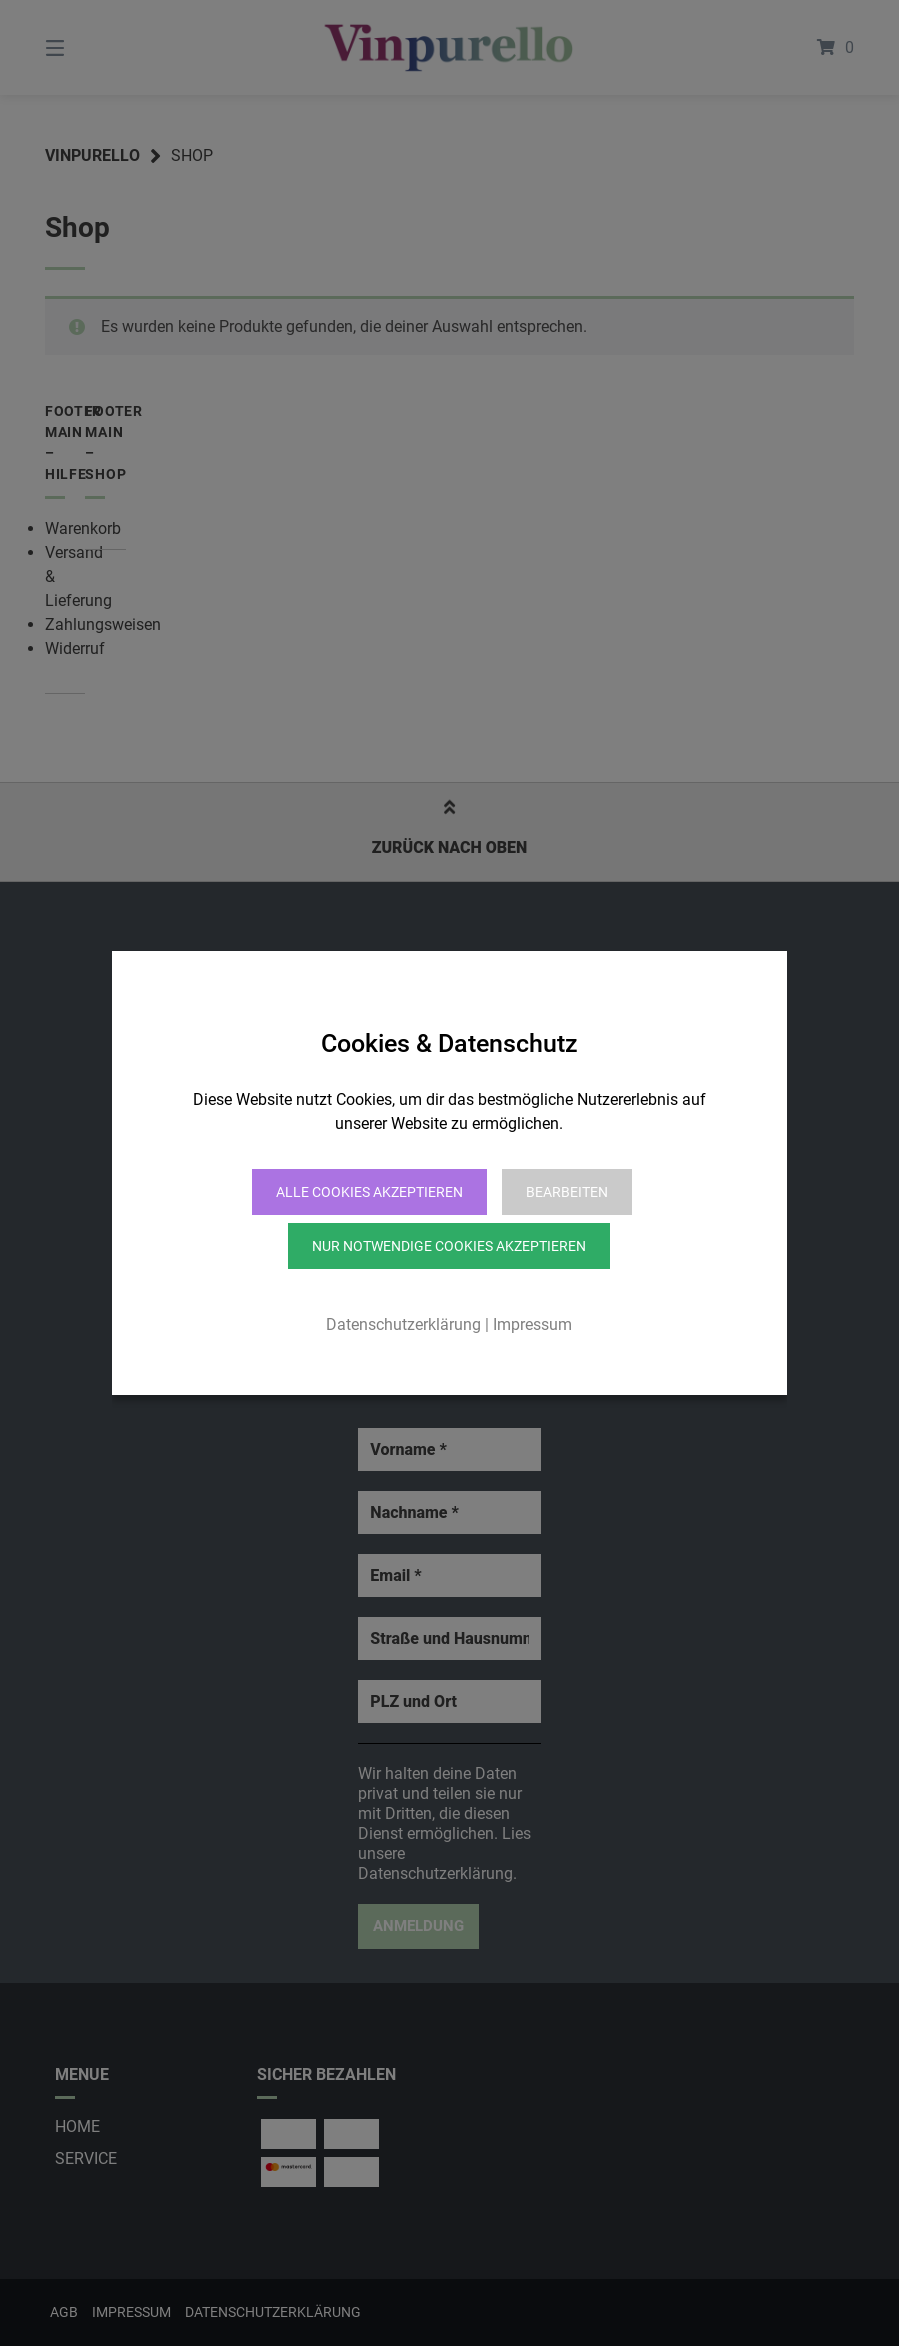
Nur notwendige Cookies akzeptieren (449, 1246)
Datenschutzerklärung (403, 1324)
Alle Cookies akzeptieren (369, 1192)
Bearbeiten (567, 1192)
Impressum (532, 1324)
